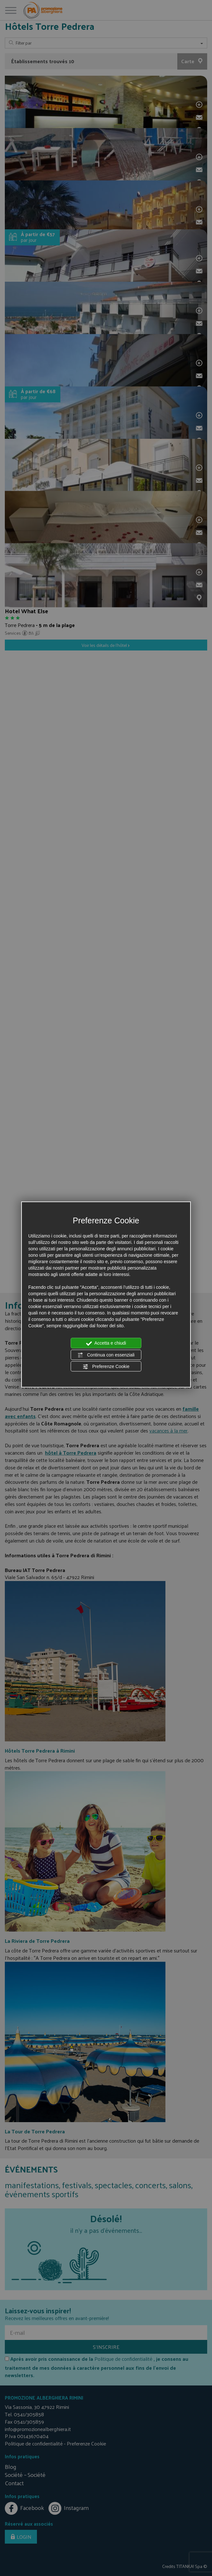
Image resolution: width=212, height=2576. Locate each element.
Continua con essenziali (106, 1355)
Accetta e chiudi (106, 1343)
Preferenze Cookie (106, 1367)
